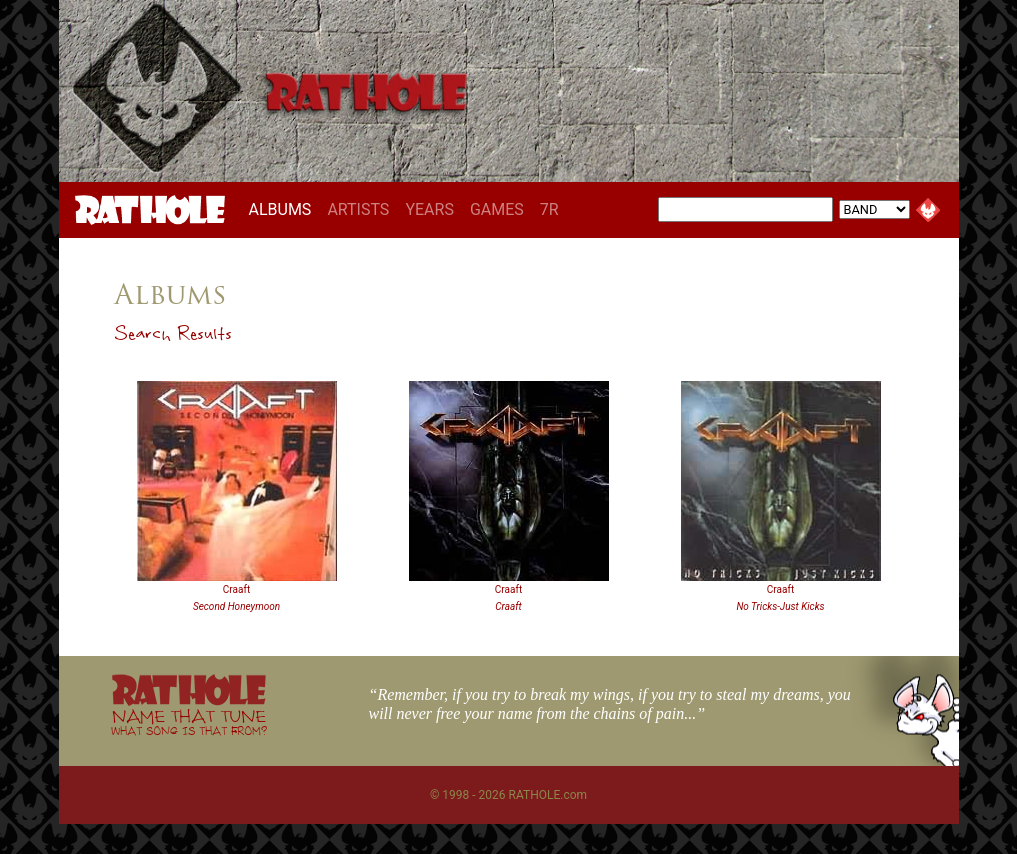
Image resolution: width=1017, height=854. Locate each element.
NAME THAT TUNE (189, 721)
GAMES (497, 209)
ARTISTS (358, 209)
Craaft (236, 589)
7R (549, 209)
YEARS (429, 209)
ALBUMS (284, 209)
